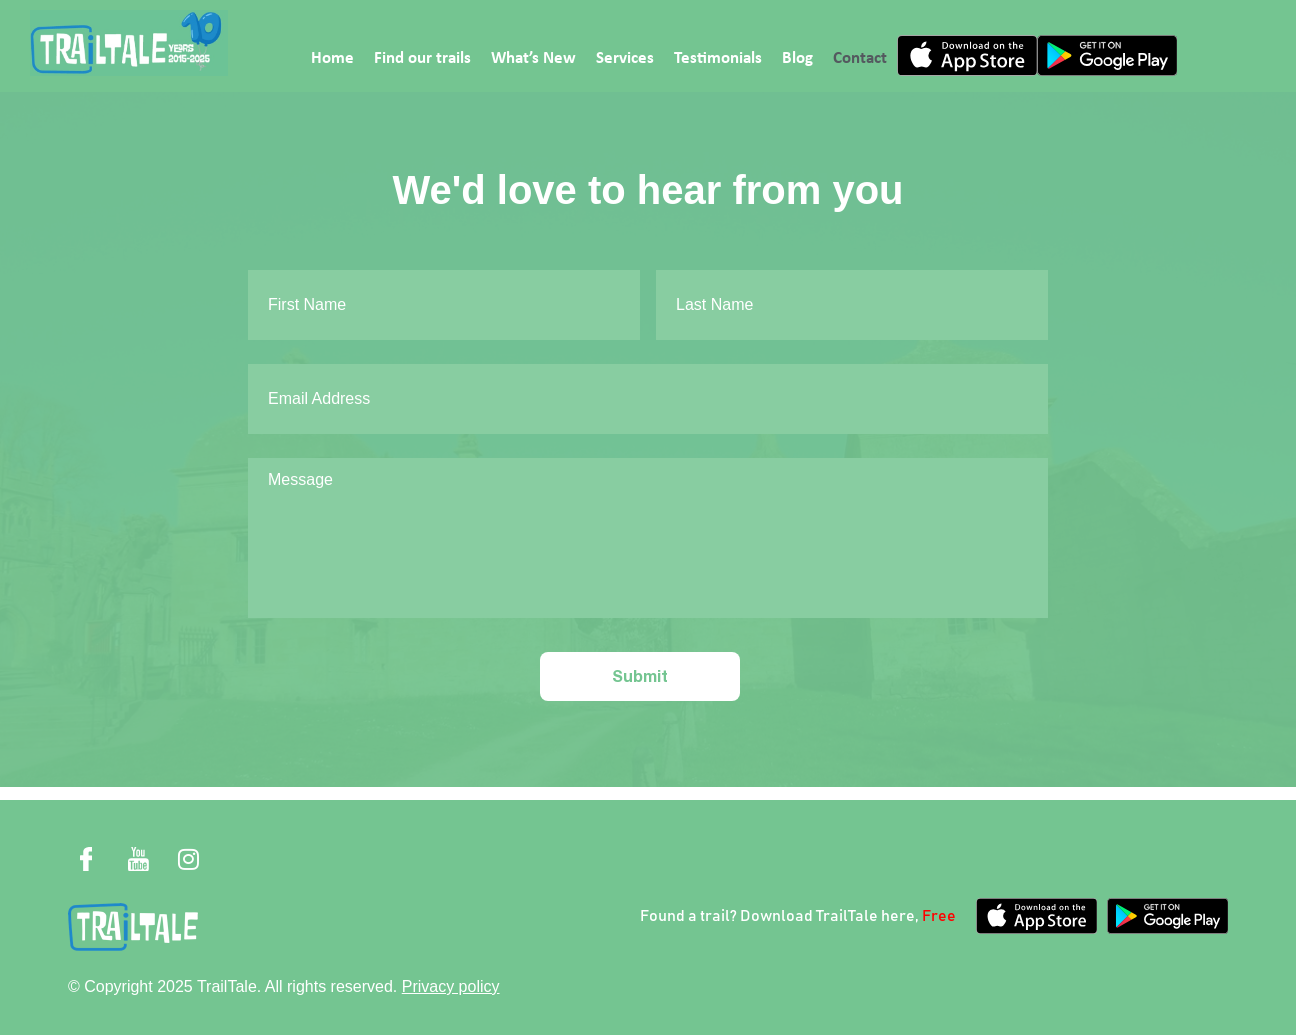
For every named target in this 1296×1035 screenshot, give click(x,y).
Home (332, 58)
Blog (797, 58)
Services (625, 58)
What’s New (533, 58)
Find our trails (422, 58)
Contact (860, 58)
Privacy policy (451, 986)
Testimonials (718, 58)
